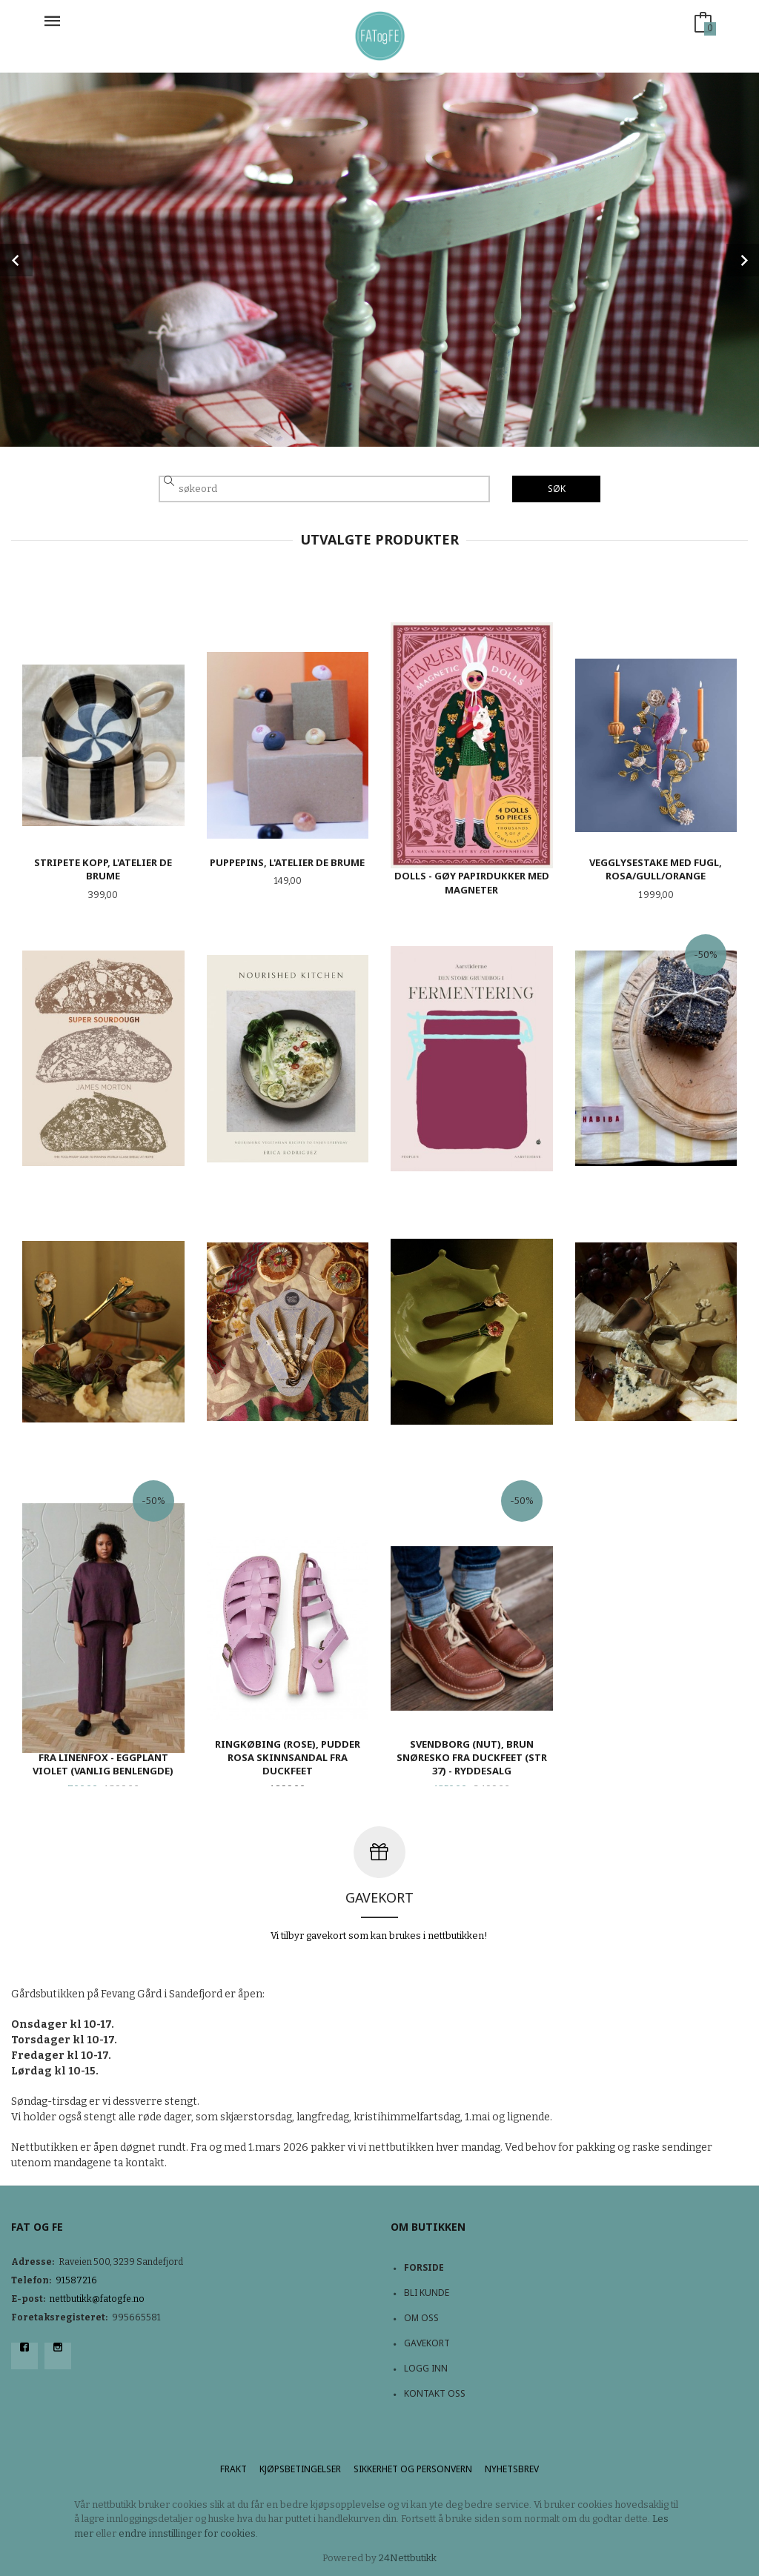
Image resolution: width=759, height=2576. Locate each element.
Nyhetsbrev (512, 2469)
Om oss (421, 2318)
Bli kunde (426, 2292)
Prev (16, 260)
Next (742, 260)
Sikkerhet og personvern (413, 2469)
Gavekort (427, 2343)
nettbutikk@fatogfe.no (97, 2299)
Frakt (233, 2469)
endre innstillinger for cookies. (188, 2533)
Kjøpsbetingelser (300, 2469)
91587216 (76, 2280)
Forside (424, 2267)
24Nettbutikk (408, 2557)
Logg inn (426, 2368)
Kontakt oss (434, 2393)
